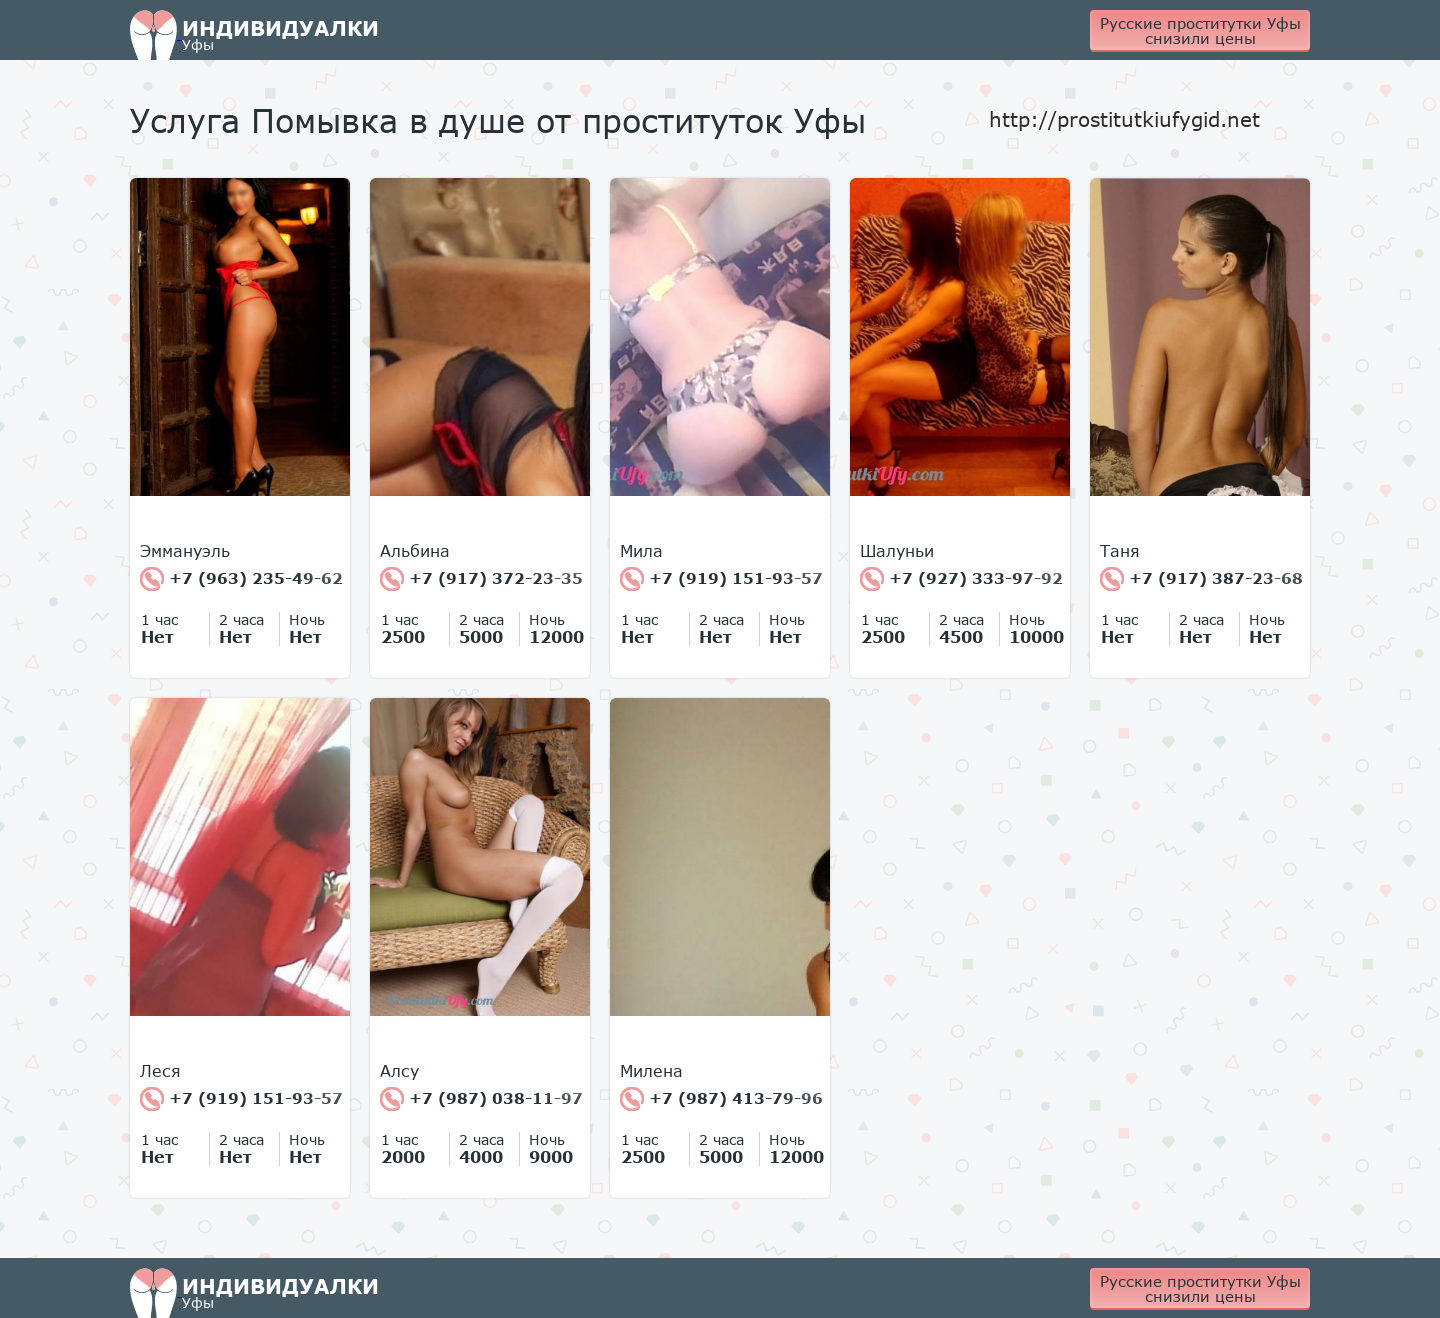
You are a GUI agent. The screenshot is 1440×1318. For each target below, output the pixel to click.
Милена (651, 1071)
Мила (641, 551)
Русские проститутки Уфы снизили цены (1200, 30)
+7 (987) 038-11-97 (481, 1099)
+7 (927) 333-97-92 (961, 579)
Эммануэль (185, 551)
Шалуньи (897, 551)
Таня (1120, 551)
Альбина (415, 551)
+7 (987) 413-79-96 (721, 1099)
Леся (160, 1071)
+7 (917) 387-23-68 (1201, 579)
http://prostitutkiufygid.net (1124, 119)
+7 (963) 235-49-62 (241, 579)
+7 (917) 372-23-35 (481, 579)
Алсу (399, 1071)
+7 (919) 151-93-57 (721, 579)
